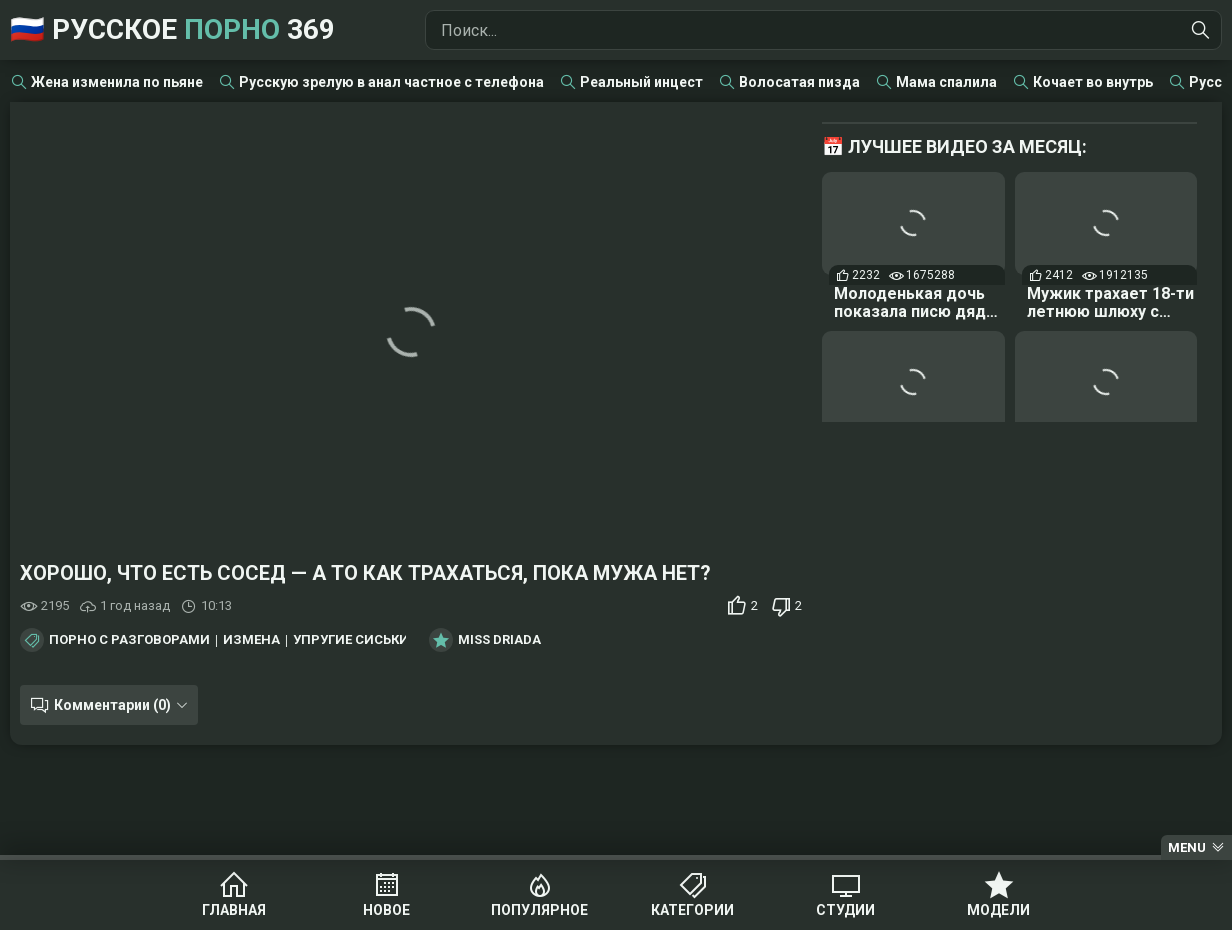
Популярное (539, 910)
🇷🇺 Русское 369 (172, 29)
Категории (692, 910)
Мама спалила (946, 82)
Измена (251, 640)
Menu (1187, 847)
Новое (386, 910)
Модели (998, 910)
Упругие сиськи (351, 640)
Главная (234, 910)
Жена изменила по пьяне (117, 82)
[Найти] (1201, 30)
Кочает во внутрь (1093, 82)
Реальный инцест (641, 82)
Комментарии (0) (112, 705)
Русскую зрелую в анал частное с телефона (391, 82)
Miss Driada (499, 640)
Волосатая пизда (799, 82)
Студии (845, 910)
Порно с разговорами (129, 640)
